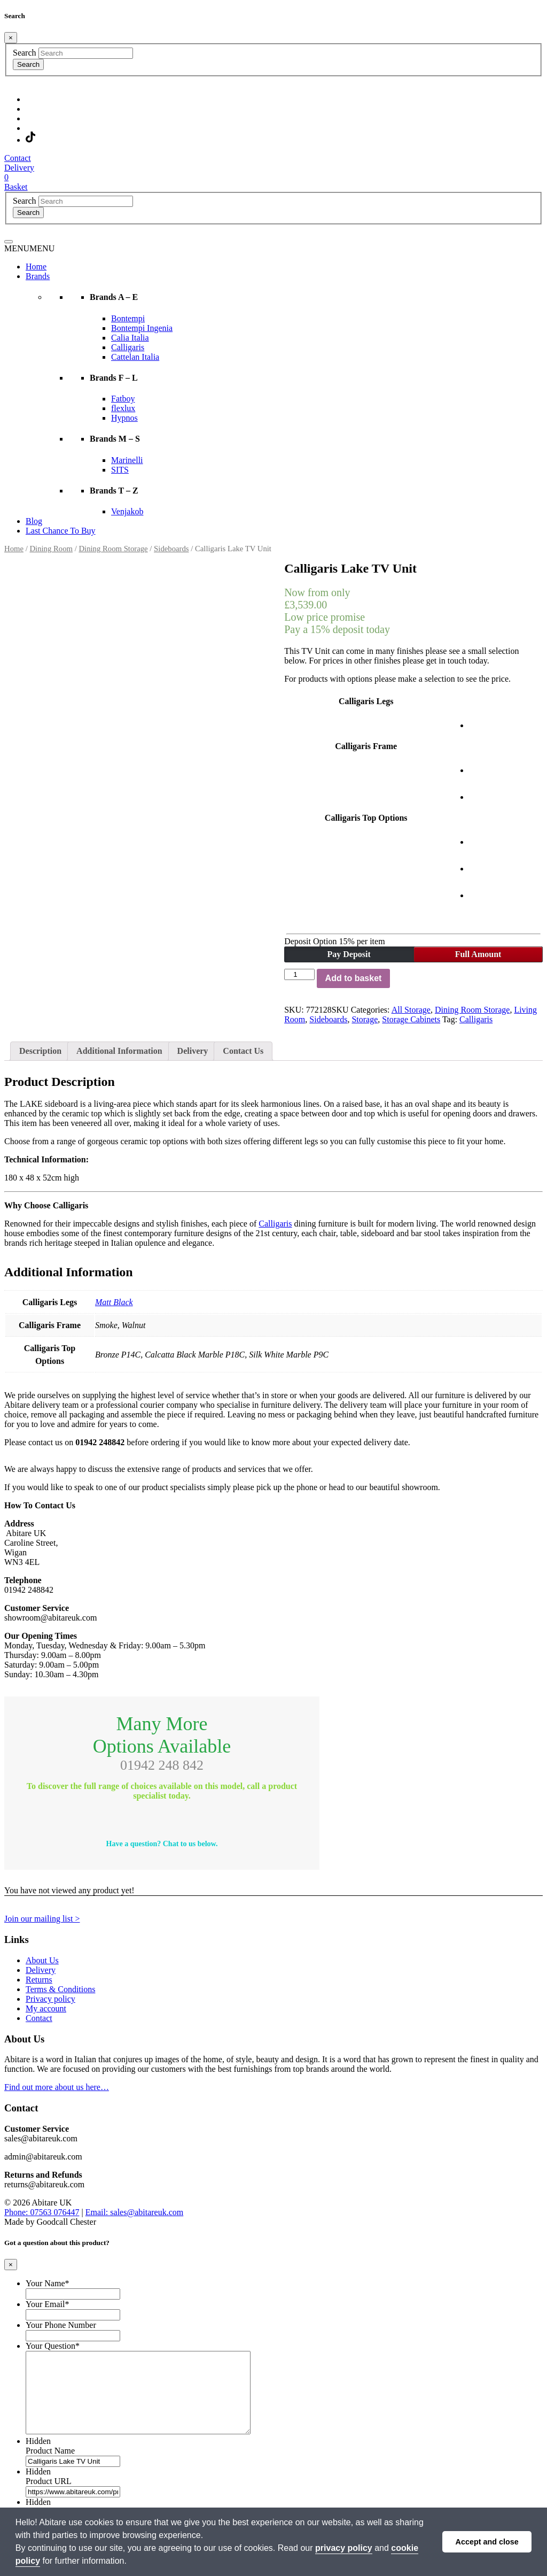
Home (36, 266)
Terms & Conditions (60, 1989)
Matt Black (114, 1302)
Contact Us (243, 1050)
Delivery (192, 1050)
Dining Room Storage (113, 548)
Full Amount (478, 954)
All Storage (411, 1009)
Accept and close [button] (487, 2542)
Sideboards (171, 548)
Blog (34, 521)
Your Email (47, 2304)
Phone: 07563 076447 (41, 2212)
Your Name (47, 2283)
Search (24, 52)
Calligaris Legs (366, 701)
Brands (38, 276)
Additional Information (119, 1050)
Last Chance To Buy (61, 530)
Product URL (49, 2497)
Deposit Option (334, 941)
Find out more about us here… (56, 2087)
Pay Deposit (348, 954)
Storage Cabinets (411, 1019)
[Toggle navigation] (8, 241)
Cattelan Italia (135, 356)
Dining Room (51, 548)
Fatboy (123, 398)
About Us (42, 1960)
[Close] (10, 37)
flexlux (123, 408)
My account (46, 2008)
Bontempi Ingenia (142, 328)
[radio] (482, 714)
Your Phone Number (61, 2325)
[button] (29, 248)
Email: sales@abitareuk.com (134, 2212)
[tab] (40, 1051)
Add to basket (353, 978)
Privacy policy (50, 1998)
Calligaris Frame (366, 746)
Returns (39, 1979)
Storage (364, 1019)
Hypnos (124, 417)
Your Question (53, 2345)
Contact (39, 2018)
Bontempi (128, 318)
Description (40, 1050)
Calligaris (127, 347)
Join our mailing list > (42, 1918)
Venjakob (127, 511)
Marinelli (127, 460)
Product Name (50, 2466)
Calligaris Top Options (366, 817)
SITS (120, 469)
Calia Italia (130, 337)
